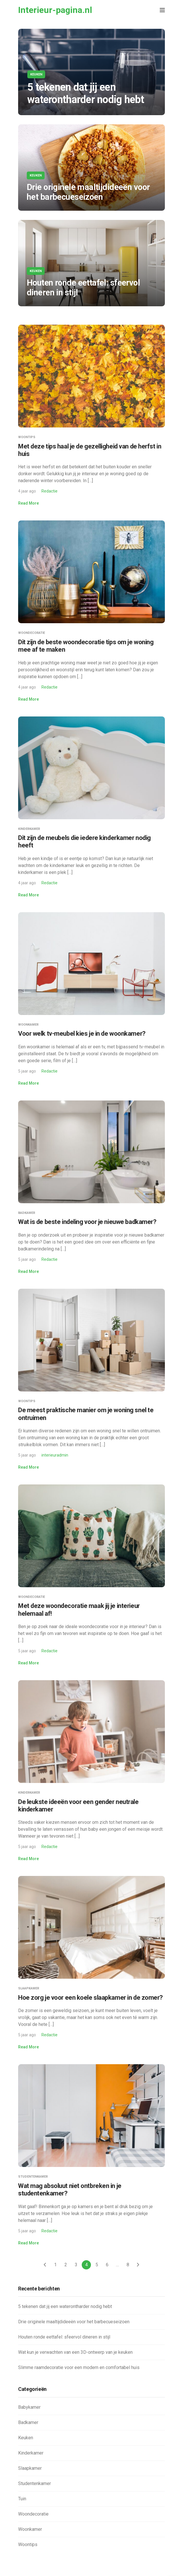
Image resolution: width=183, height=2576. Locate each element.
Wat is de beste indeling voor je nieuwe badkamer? (87, 1221)
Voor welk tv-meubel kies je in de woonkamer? (82, 1033)
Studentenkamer (33, 2176)
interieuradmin (54, 1455)
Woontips (26, 437)
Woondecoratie (31, 633)
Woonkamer (28, 1024)
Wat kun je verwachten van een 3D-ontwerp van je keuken (75, 2352)
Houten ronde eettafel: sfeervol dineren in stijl (64, 2337)
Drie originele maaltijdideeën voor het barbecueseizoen (73, 2321)
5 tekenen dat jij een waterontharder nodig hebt (65, 2306)
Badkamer (26, 1213)
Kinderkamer (29, 829)
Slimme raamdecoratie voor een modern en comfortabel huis (79, 2367)
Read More (28, 503)
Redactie (49, 491)
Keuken (36, 74)
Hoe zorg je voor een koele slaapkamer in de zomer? (90, 1997)
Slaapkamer (28, 1988)
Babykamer (29, 2407)
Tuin (22, 2498)
